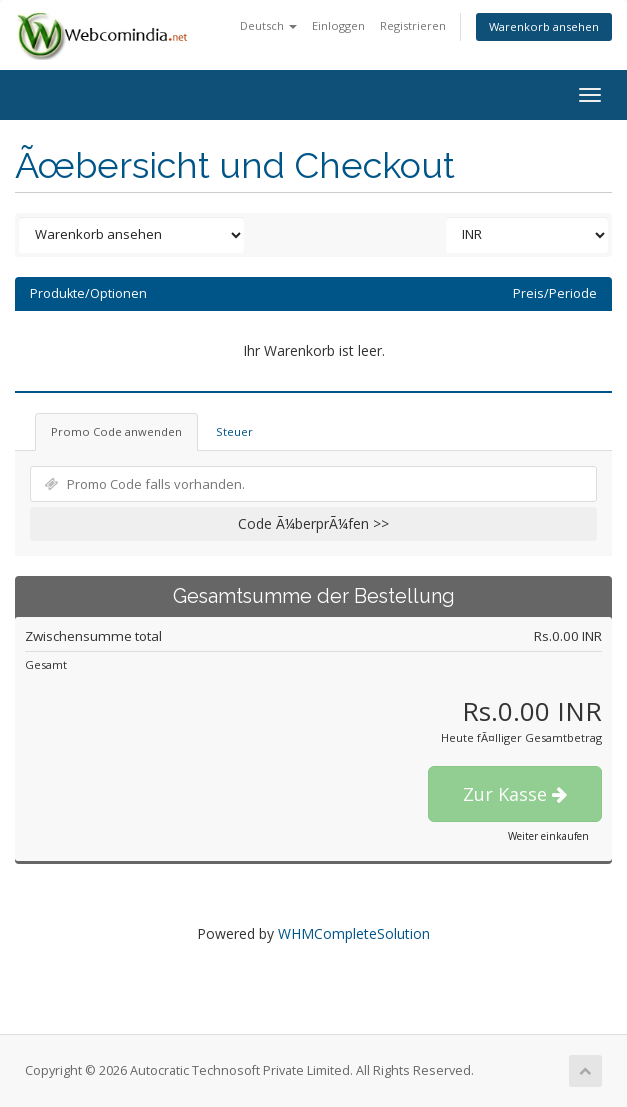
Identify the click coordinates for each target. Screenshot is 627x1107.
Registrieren (413, 25)
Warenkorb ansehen (544, 26)
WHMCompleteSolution (354, 933)
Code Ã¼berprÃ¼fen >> (313, 523)
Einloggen (338, 25)
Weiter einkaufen (548, 836)
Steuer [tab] (234, 431)
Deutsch (268, 25)
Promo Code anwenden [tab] (116, 431)
